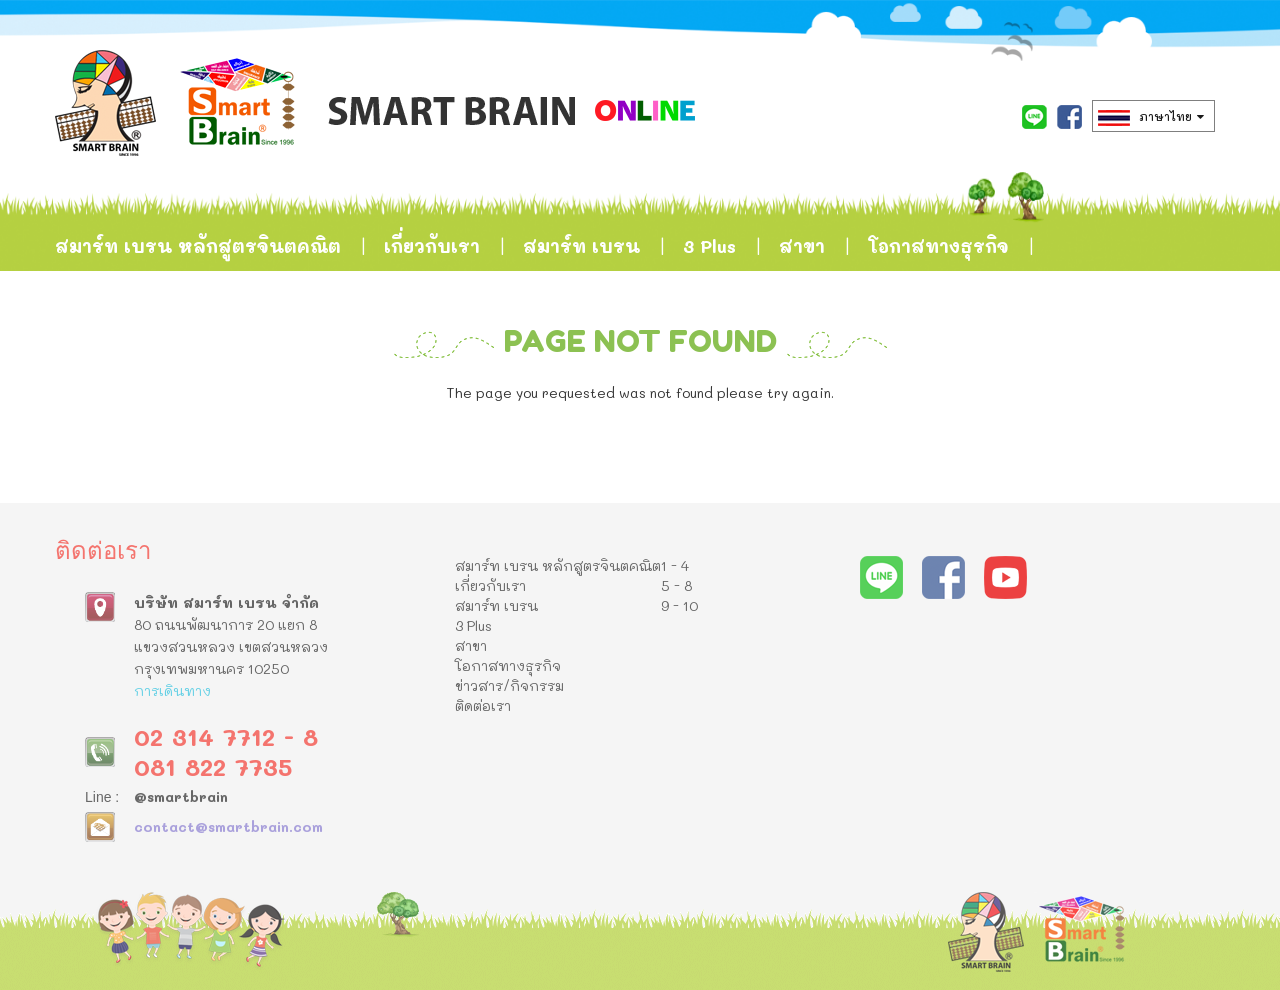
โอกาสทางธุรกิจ (938, 246)
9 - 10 (679, 605)
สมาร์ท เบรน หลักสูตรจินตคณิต (198, 246)
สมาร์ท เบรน (581, 246)
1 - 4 (675, 565)
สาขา (802, 246)
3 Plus (709, 246)
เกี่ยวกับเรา (432, 246)
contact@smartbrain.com (228, 826)
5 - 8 (676, 585)
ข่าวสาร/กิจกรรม (131, 346)
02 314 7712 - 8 (226, 736)
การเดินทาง (172, 690)
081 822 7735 (213, 766)
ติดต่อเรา (290, 346)
